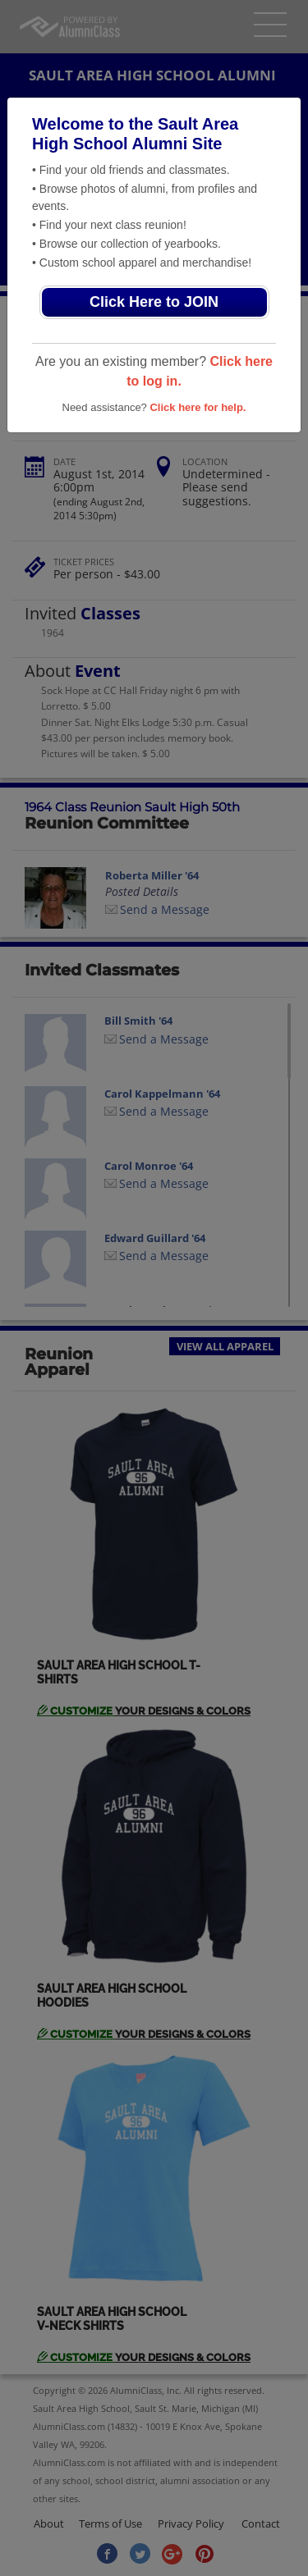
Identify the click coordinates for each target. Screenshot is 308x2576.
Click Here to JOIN (154, 302)
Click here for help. (197, 407)
